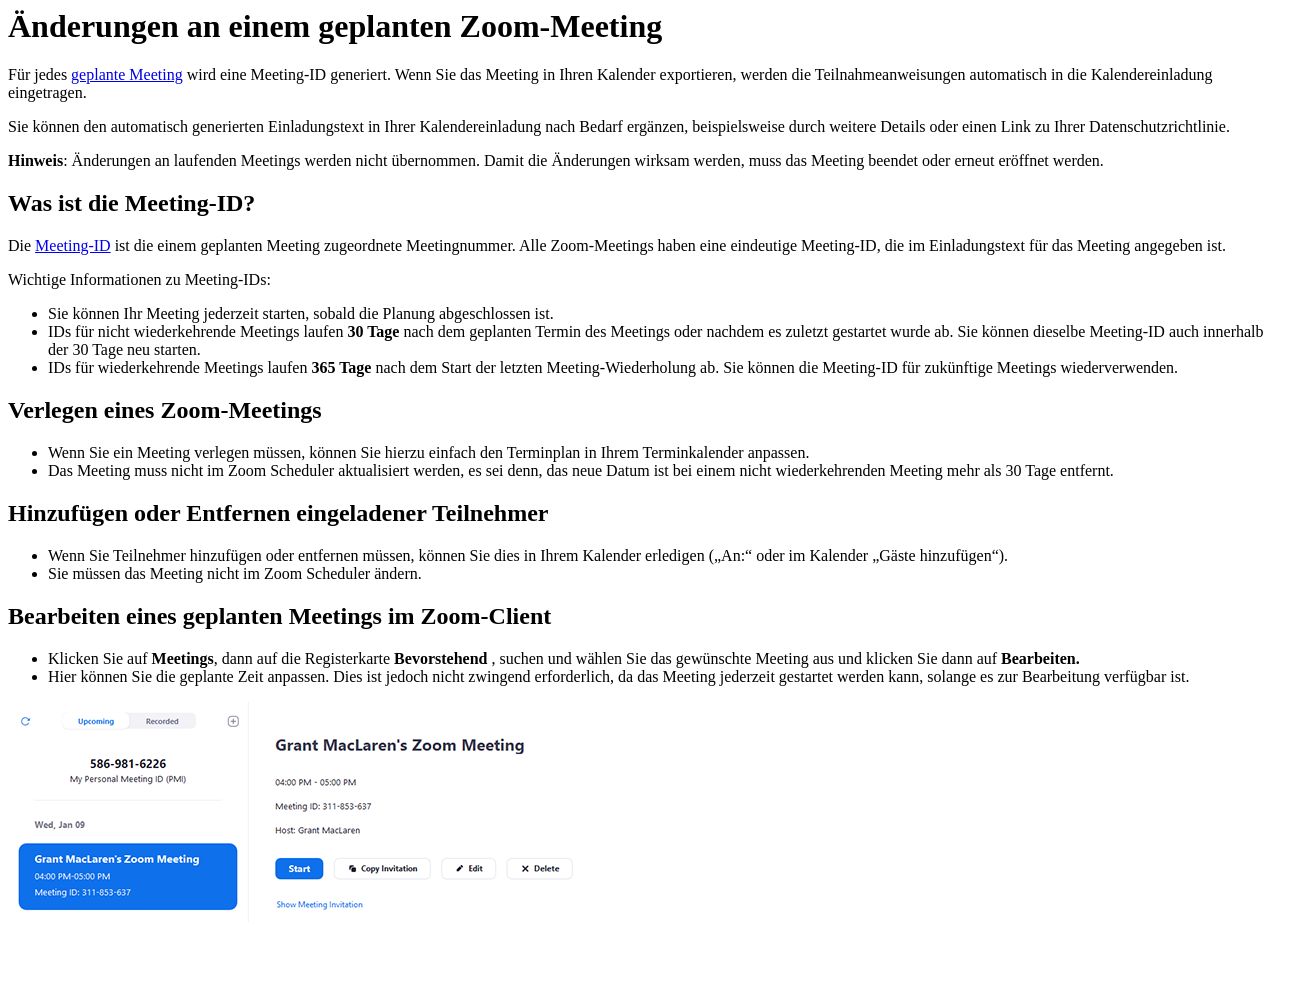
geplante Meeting (127, 74)
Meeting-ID (73, 245)
